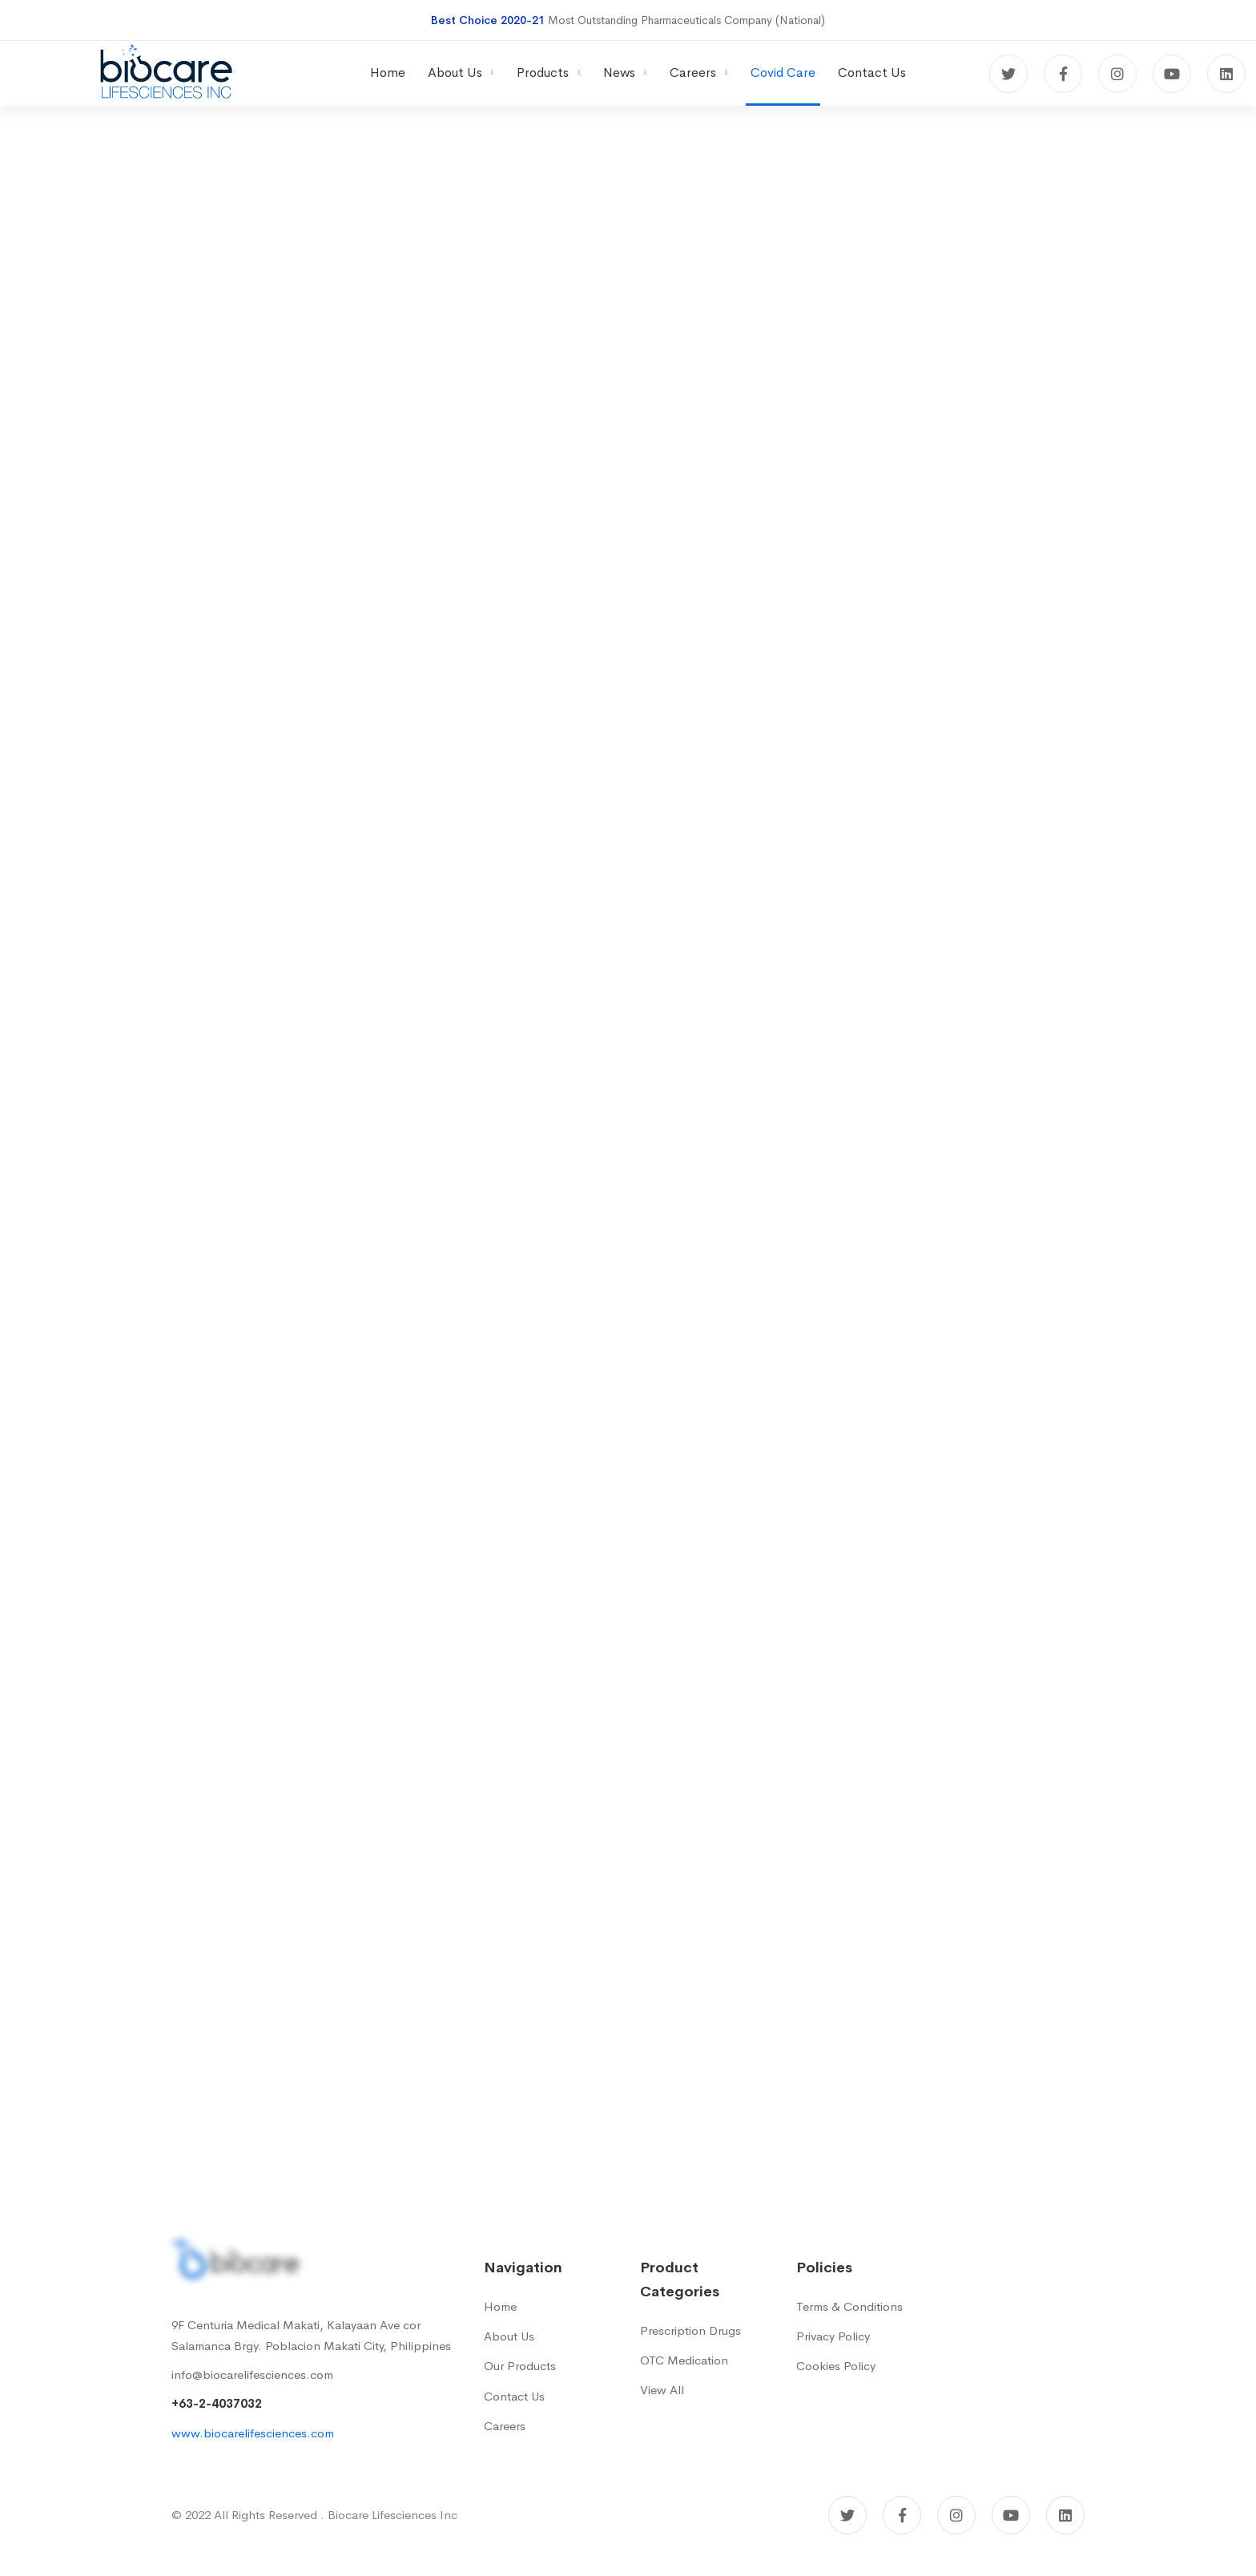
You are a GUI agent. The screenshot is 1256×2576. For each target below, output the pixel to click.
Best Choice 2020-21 (488, 20)
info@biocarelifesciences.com (252, 2374)
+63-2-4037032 (216, 2403)
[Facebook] (1063, 73)
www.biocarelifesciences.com (252, 2433)
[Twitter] (1008, 73)
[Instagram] (1117, 73)
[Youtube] (1172, 73)
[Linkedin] (1226, 73)
